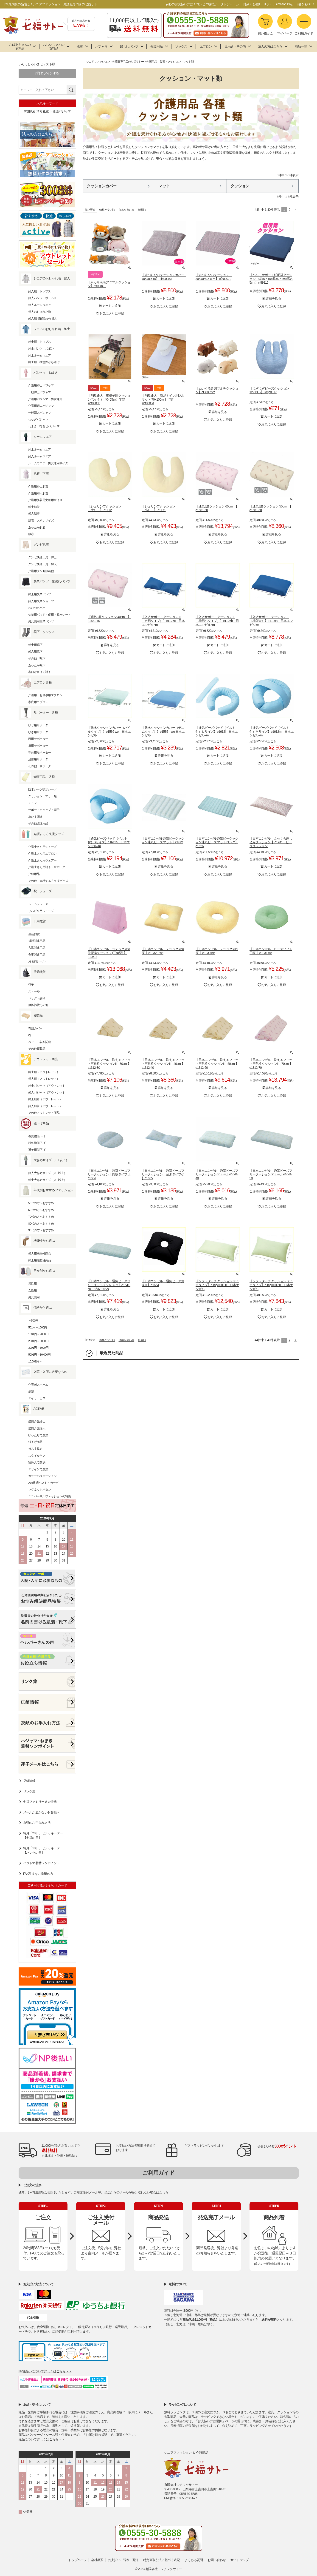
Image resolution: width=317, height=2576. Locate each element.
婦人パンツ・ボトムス (42, 298)
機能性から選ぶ (44, 1240)
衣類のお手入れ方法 (37, 1822)
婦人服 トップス (39, 291)
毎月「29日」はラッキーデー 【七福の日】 (43, 1835)
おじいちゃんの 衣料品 (53, 46)
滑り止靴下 (44, 111)
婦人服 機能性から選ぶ (42, 318)
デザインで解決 (38, 1469)
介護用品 (156, 46)
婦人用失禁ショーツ (41, 601)
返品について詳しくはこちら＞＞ (42, 2439)
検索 (71, 89)
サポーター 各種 (46, 712)
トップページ (77, 2560)
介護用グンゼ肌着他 (41, 571)
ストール (33, 991)
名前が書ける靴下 (39, 672)
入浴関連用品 (36, 947)
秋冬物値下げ (36, 1143)
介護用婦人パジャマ (41, 405)
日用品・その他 (235, 46)
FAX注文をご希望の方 (38, 1873)
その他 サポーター (41, 766)
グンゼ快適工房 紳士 (42, 557)
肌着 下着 (41, 473)
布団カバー (35, 1028)
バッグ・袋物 (36, 998)
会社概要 (97, 2560)
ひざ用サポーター (39, 732)
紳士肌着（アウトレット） (45, 1099)
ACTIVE (39, 1409)
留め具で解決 (36, 1462)
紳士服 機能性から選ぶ (43, 362)
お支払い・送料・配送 (123, 2560)
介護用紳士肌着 (38, 486)
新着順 (142, 209)
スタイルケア (36, 1455)
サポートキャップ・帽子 (43, 810)
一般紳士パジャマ (39, 392)
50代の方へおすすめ (41, 1203)
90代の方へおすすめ (41, 1230)
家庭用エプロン (38, 702)
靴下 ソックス (44, 632)
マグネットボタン (39, 1489)
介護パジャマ (62, 111)
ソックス (181, 46)
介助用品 (33, 874)
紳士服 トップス (39, 341)
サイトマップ (239, 2560)
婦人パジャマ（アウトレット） (48, 1092)
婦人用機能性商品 (39, 1253)
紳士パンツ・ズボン (41, 348)
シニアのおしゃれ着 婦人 (52, 278)
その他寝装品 (36, 1048)
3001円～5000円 (38, 1347)
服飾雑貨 (40, 972)
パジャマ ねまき (46, 372)
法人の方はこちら (270, 46)
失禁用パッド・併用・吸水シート (49, 614)
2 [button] (289, 209)
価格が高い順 (126, 209)
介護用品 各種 (155, 61)
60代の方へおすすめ (41, 1210)
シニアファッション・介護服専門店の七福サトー (115, 61)
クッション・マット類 (42, 796)
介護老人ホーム (38, 1384)
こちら (163, 2192)
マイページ (284, 33)
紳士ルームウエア (39, 355)
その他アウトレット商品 (43, 1112)
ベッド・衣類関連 (39, 1042)
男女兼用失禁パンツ (41, 621)
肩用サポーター (38, 745)
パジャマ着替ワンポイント (41, 1863)
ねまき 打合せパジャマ (43, 426)
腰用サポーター (38, 739)
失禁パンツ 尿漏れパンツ (52, 581)
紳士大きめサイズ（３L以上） (47, 1180)
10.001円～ (35, 1361)
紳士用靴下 (35, 645)
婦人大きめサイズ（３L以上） (47, 1173)
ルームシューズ (38, 904)
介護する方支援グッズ (49, 834)
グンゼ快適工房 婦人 (42, 564)
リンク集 (29, 1791)
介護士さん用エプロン (42, 853)
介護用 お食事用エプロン (45, 695)
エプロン (206, 46)
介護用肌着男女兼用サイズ (45, 500)
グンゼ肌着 (41, 544)
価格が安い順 (107, 209)
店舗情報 (29, 1781)
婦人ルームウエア (39, 305)
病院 (31, 1391)
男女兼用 (33, 1297)
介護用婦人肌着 (38, 493)
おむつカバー (36, 608)
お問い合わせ (217, 2560)
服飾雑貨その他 (38, 1005)
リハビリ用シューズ (41, 911)
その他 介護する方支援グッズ (48, 881)
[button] (295, 210)
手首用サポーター (39, 752)
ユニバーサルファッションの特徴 (49, 1496)
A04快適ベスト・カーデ (43, 1483)
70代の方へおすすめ (41, 1216)
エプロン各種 (43, 682)
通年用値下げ (36, 1149)
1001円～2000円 (38, 1334)
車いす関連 (35, 816)
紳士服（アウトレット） (43, 1072)
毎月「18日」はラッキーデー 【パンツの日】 (43, 1850)
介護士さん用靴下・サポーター (48, 867)
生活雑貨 (33, 934)
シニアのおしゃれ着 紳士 (52, 329)
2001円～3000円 (38, 1341)
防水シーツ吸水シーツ (42, 789)
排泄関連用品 (36, 941)
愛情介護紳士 (36, 1421)
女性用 (32, 1290)
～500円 (33, 1320)
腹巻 (31, 534)
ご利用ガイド (304, 24)
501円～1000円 (37, 1327)
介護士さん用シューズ (42, 847)
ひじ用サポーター (39, 725)
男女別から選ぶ (44, 1271)
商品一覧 (301, 46)
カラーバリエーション (42, 1476)
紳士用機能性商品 (39, 1260)
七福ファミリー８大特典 (40, 1802)
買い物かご (265, 33)
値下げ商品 (41, 1123)
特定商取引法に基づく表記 (161, 2560)
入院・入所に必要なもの (50, 1371)
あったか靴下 (36, 665)
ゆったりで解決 (38, 1435)
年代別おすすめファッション (53, 1190)
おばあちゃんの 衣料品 (20, 46)
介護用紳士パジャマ (41, 385)
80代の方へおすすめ (41, 1223)
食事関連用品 (36, 954)
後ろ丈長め (35, 1448)
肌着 (80, 46)
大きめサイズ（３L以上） (51, 1160)
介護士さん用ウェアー (42, 860)
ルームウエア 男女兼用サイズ (48, 463)
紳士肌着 (33, 507)
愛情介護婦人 (36, 1428)
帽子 (31, 984)
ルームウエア (43, 437)
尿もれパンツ (129, 46)
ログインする (50, 73)
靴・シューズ (43, 891)
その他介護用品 (38, 823)
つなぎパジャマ (38, 419)
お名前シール (36, 961)
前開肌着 (30, 111)
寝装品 (38, 1015)
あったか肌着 (36, 527)
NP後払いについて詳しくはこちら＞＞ (45, 2371)
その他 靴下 (36, 658)
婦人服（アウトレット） (43, 1078)
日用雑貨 (40, 921)
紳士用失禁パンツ (39, 594)
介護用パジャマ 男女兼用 (45, 399)
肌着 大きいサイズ (41, 520)
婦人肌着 (33, 513)
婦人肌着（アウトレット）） (46, 1106)
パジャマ (101, 46)
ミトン (32, 803)
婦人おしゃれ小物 (39, 311)
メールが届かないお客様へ (41, 1812)
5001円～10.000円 (39, 1354)
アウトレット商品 (46, 1059)
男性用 (32, 1283)
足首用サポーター (39, 759)
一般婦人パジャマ (39, 412)
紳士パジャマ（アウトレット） (48, 1085)
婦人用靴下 (35, 651)
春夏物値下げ (36, 1136)
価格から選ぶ (43, 1307)
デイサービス (36, 1398)
